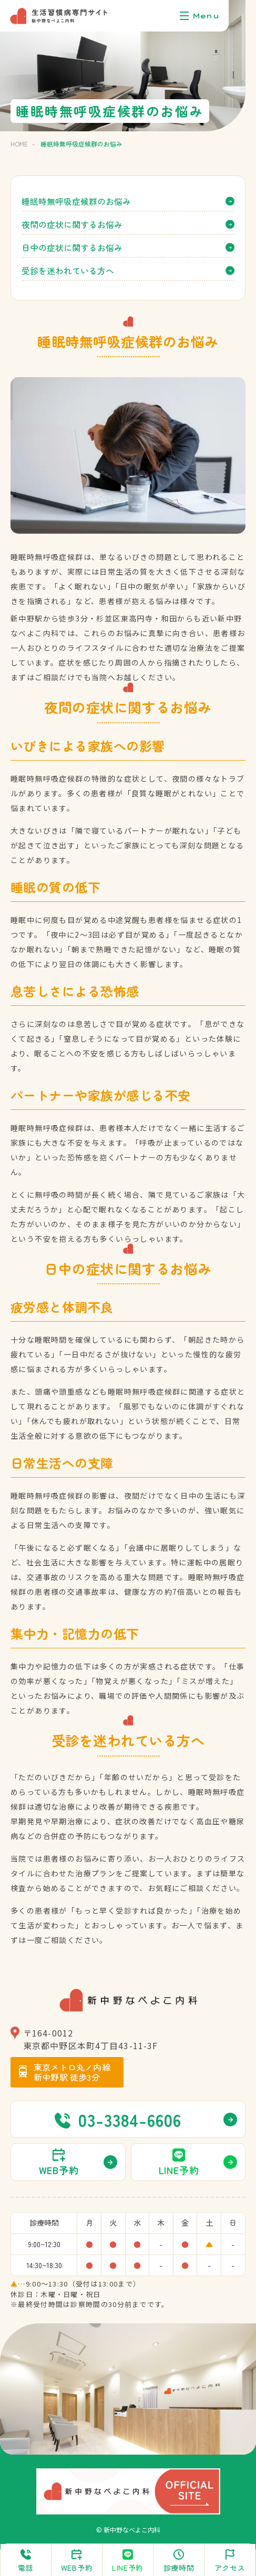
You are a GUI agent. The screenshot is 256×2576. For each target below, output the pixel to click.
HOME (19, 143)
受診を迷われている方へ (68, 270)
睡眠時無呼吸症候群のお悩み (76, 201)
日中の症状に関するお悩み (72, 247)
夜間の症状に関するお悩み (72, 224)
